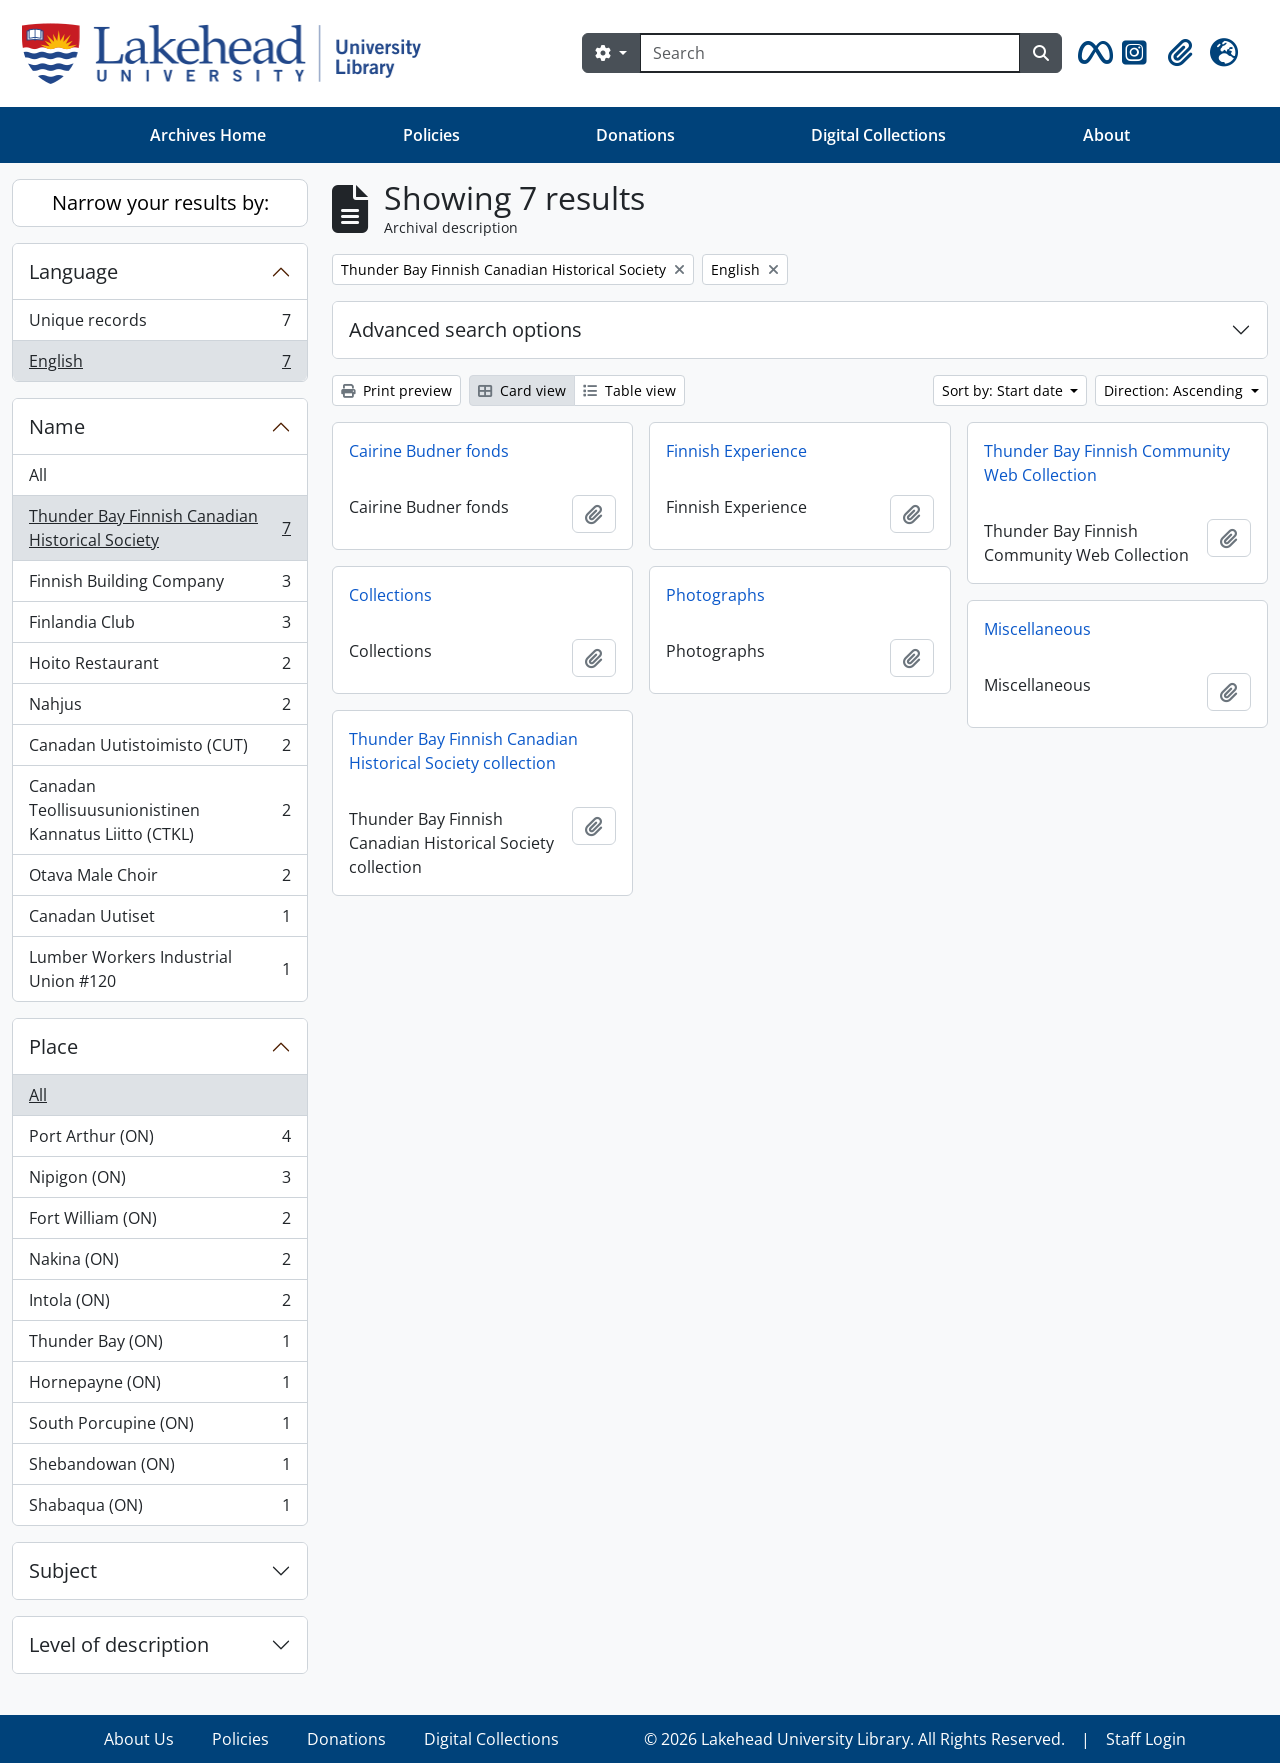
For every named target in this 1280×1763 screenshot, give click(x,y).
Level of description (119, 1644)
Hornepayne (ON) (159, 1386)
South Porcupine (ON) (159, 1427)
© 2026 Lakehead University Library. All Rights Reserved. (854, 1739)
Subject (63, 1570)
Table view (629, 390)
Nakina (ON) (159, 1263)
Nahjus (159, 708)
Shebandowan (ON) (159, 1468)
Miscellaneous (1037, 629)
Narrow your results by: (160, 202)
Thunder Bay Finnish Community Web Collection (1107, 463)
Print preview (396, 390)
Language (73, 271)
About (1106, 135)
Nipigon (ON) (159, 1181)
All (38, 475)
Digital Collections (878, 135)
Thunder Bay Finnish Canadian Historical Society (159, 528)
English (159, 365)
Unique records (159, 324)
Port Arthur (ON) (159, 1140)
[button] (1092, 53)
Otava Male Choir (159, 879)
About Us (139, 1739)
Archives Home (208, 135)
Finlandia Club (159, 626)
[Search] (830, 53)
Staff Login (1146, 1739)
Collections (390, 595)
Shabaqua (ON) (159, 1509)
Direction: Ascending (1175, 390)
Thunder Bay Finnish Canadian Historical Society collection (463, 751)
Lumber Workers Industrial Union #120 (159, 969)
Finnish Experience (736, 451)
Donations (635, 135)
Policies (431, 135)
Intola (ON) (159, 1304)
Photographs (715, 595)
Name (57, 426)
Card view (522, 390)
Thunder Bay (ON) (159, 1345)
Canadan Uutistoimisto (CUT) (159, 749)
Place (53, 1046)
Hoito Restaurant (159, 667)
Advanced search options (465, 329)
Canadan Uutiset (159, 920)
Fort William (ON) (159, 1222)
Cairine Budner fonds (429, 451)
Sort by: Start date (1004, 390)
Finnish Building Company (159, 585)
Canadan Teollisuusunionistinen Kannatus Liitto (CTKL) (159, 810)
